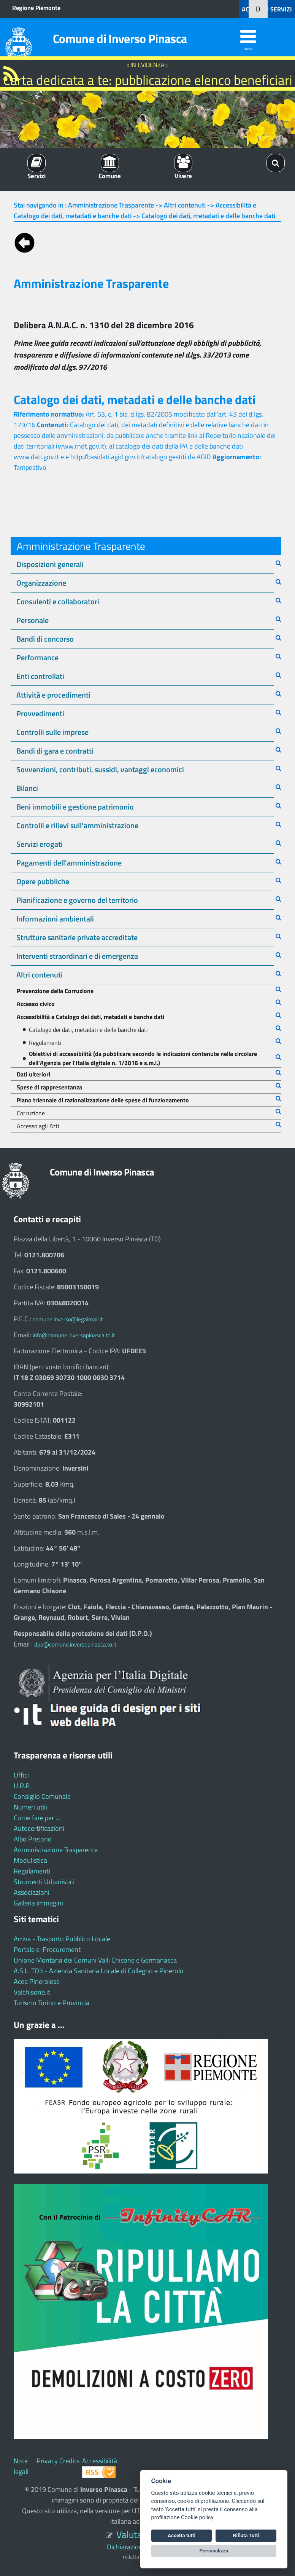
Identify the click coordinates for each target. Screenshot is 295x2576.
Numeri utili (30, 1807)
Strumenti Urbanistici (44, 1882)
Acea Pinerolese (37, 1981)
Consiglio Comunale (42, 1796)
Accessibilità (99, 2461)
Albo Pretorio (33, 1839)
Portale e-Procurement (47, 1949)
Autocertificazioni (39, 1828)
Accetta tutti (181, 2535)
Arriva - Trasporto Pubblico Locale (62, 1939)
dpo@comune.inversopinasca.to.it (75, 1644)
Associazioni (31, 1892)
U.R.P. (22, 1786)
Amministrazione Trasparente (56, 1850)
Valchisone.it (32, 1992)
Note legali (21, 2466)
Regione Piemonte (36, 7)
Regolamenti (32, 1871)
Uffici (21, 1775)
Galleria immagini (38, 1903)
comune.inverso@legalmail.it (68, 1319)
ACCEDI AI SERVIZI (267, 9)
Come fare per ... (37, 1818)
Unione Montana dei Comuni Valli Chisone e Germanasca (95, 1960)
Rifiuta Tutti (246, 2535)
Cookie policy (197, 2517)
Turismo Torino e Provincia (51, 2003)
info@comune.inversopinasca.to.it (74, 1335)
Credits (69, 2461)
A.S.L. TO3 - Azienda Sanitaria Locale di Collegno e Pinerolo (99, 1971)
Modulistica (30, 1860)
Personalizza (214, 2551)
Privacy (47, 2461)
